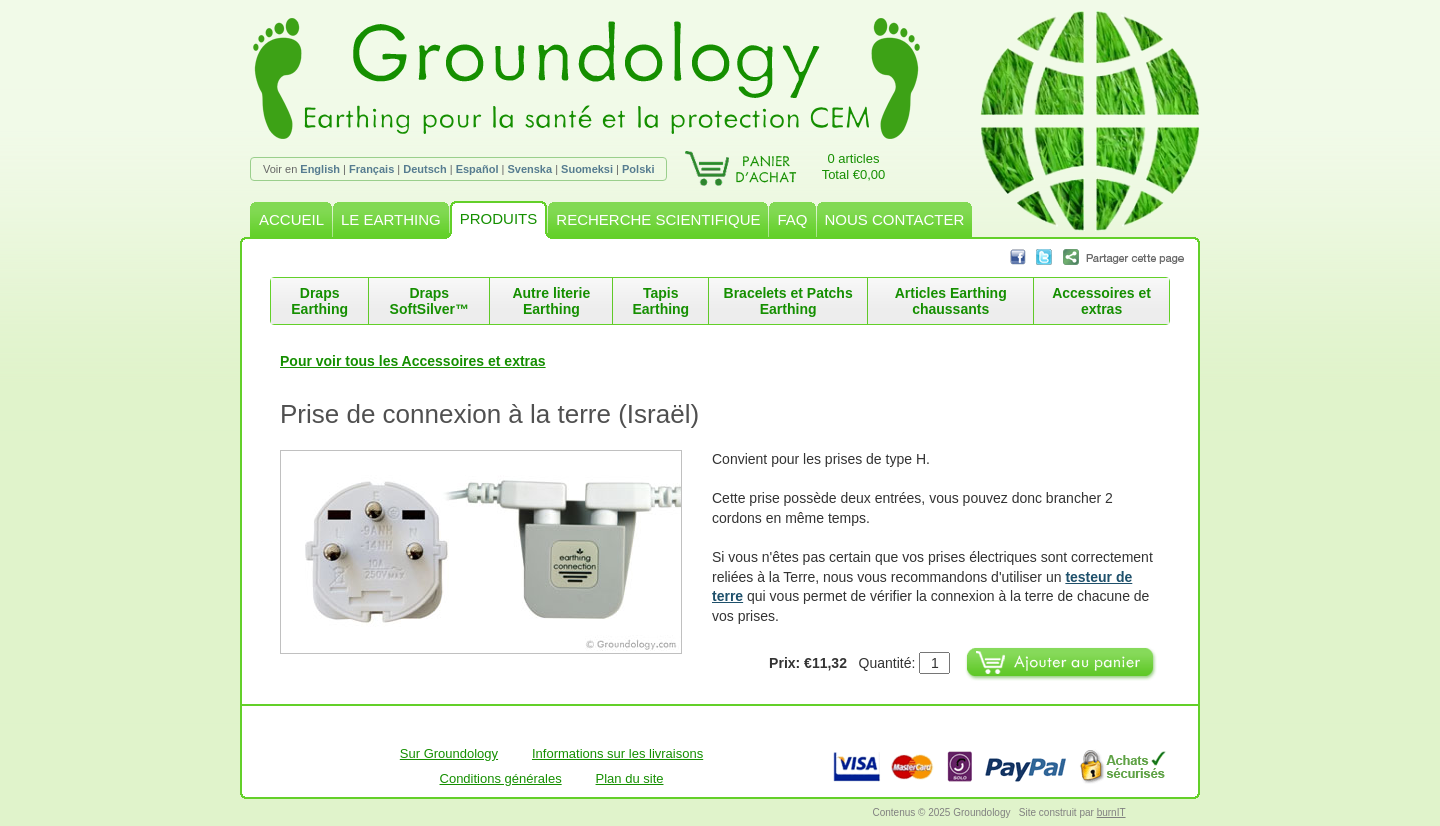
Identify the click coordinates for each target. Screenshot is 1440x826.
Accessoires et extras (1101, 301)
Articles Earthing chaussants (951, 301)
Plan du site (630, 778)
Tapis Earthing (660, 301)
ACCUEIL (291, 219)
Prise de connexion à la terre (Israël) (489, 414)
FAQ (792, 219)
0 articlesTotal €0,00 (854, 166)
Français (371, 169)
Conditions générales (501, 778)
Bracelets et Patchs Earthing (788, 301)
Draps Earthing (319, 301)
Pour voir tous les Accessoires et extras (413, 361)
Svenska (529, 169)
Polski (638, 169)
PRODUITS (499, 218)
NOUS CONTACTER (895, 219)
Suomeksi (587, 169)
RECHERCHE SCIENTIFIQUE (658, 219)
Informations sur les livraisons (617, 753)
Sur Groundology (449, 753)
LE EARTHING (391, 219)
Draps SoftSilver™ (429, 301)
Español (477, 169)
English (320, 169)
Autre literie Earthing (551, 301)
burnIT (1111, 812)
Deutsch (424, 169)
